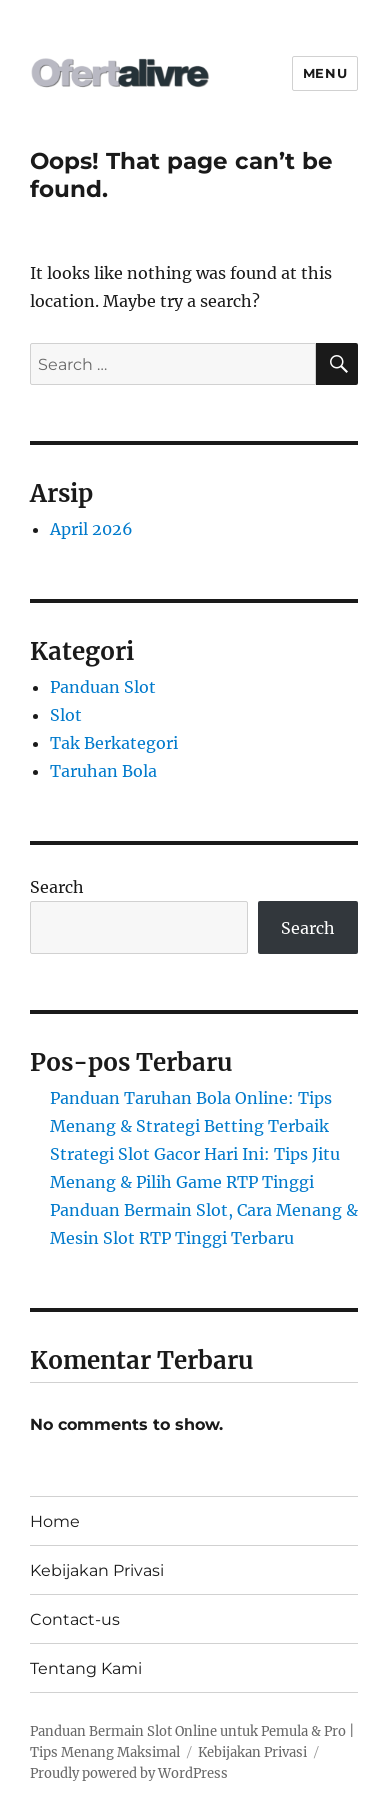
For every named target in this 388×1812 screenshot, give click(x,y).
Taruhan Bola (103, 771)
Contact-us (75, 1619)
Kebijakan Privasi (97, 1570)
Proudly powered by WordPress (129, 1773)
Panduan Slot (103, 687)
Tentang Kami (86, 1668)
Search (57, 887)
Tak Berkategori (114, 743)
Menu (325, 73)
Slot (66, 715)
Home (55, 1521)
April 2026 (91, 529)
